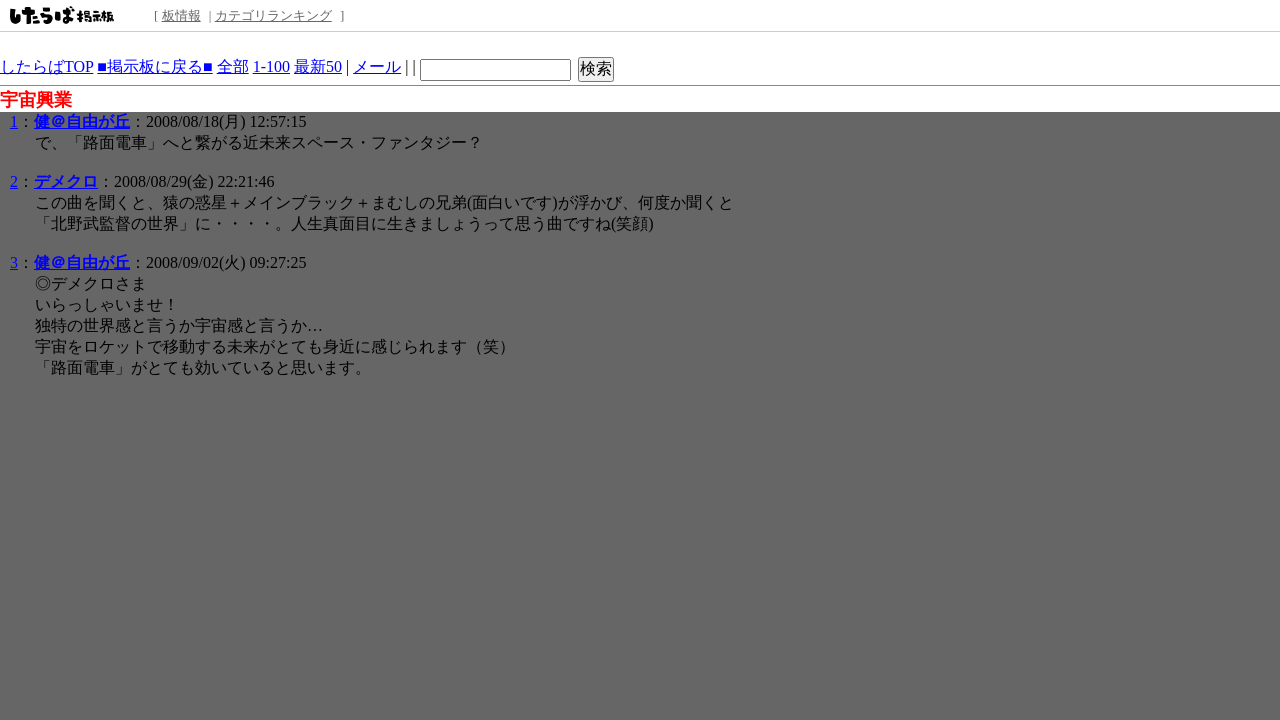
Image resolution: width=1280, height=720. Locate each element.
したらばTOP (46, 66)
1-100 (271, 66)
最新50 (318, 66)
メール (377, 66)
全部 (233, 66)
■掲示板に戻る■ (154, 66)
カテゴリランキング (273, 15)
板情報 (181, 15)
